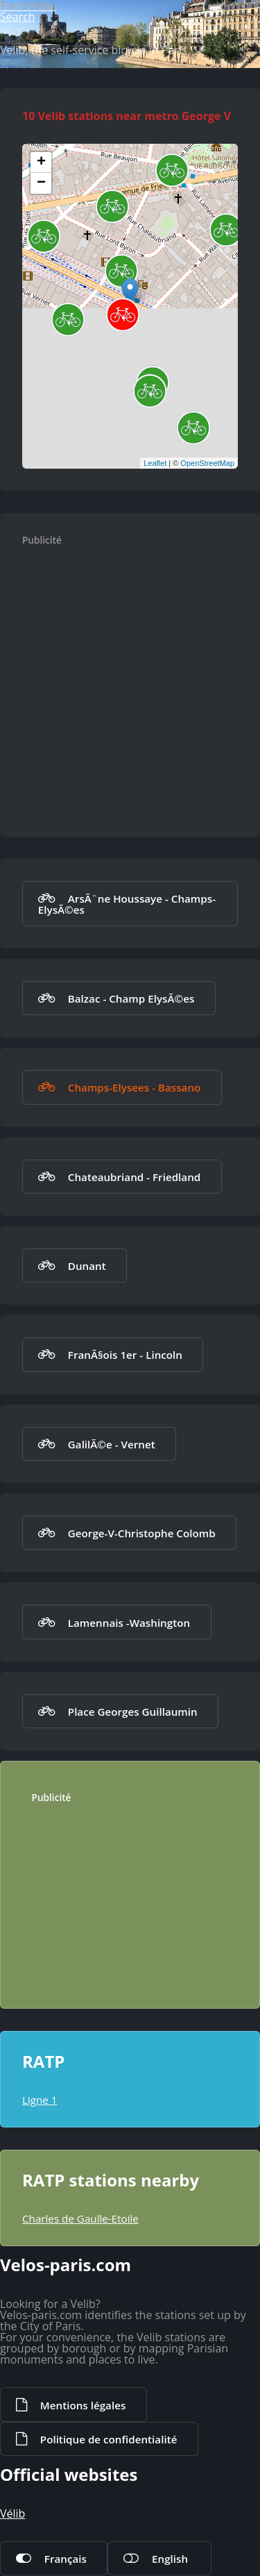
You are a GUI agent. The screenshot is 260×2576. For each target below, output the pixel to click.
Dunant (87, 1266)
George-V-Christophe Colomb (142, 1533)
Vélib (12, 2513)
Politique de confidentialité (108, 2439)
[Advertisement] (130, 684)
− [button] (41, 183)
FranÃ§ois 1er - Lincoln (125, 1355)
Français (65, 2559)
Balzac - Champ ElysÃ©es (131, 998)
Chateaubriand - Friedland (134, 1177)
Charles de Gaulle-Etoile (80, 2218)
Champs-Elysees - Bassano (134, 1087)
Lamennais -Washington (129, 1623)
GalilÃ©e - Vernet (111, 1444)
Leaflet (155, 463)
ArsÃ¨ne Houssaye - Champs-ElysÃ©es (127, 904)
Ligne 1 (39, 2100)
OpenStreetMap (207, 463)
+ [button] (41, 162)
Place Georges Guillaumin (133, 1711)
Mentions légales (82, 2405)
